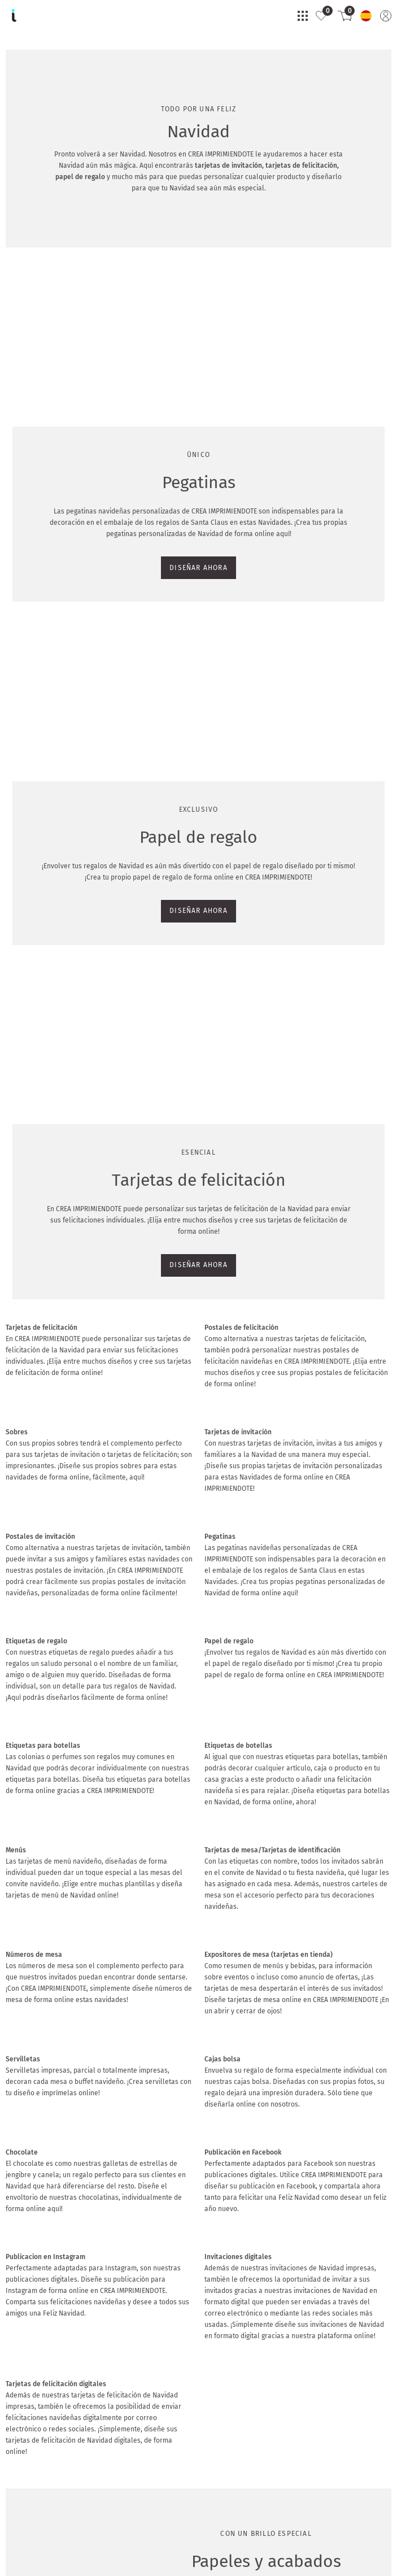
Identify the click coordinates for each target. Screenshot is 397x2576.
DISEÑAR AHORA (40, 497)
